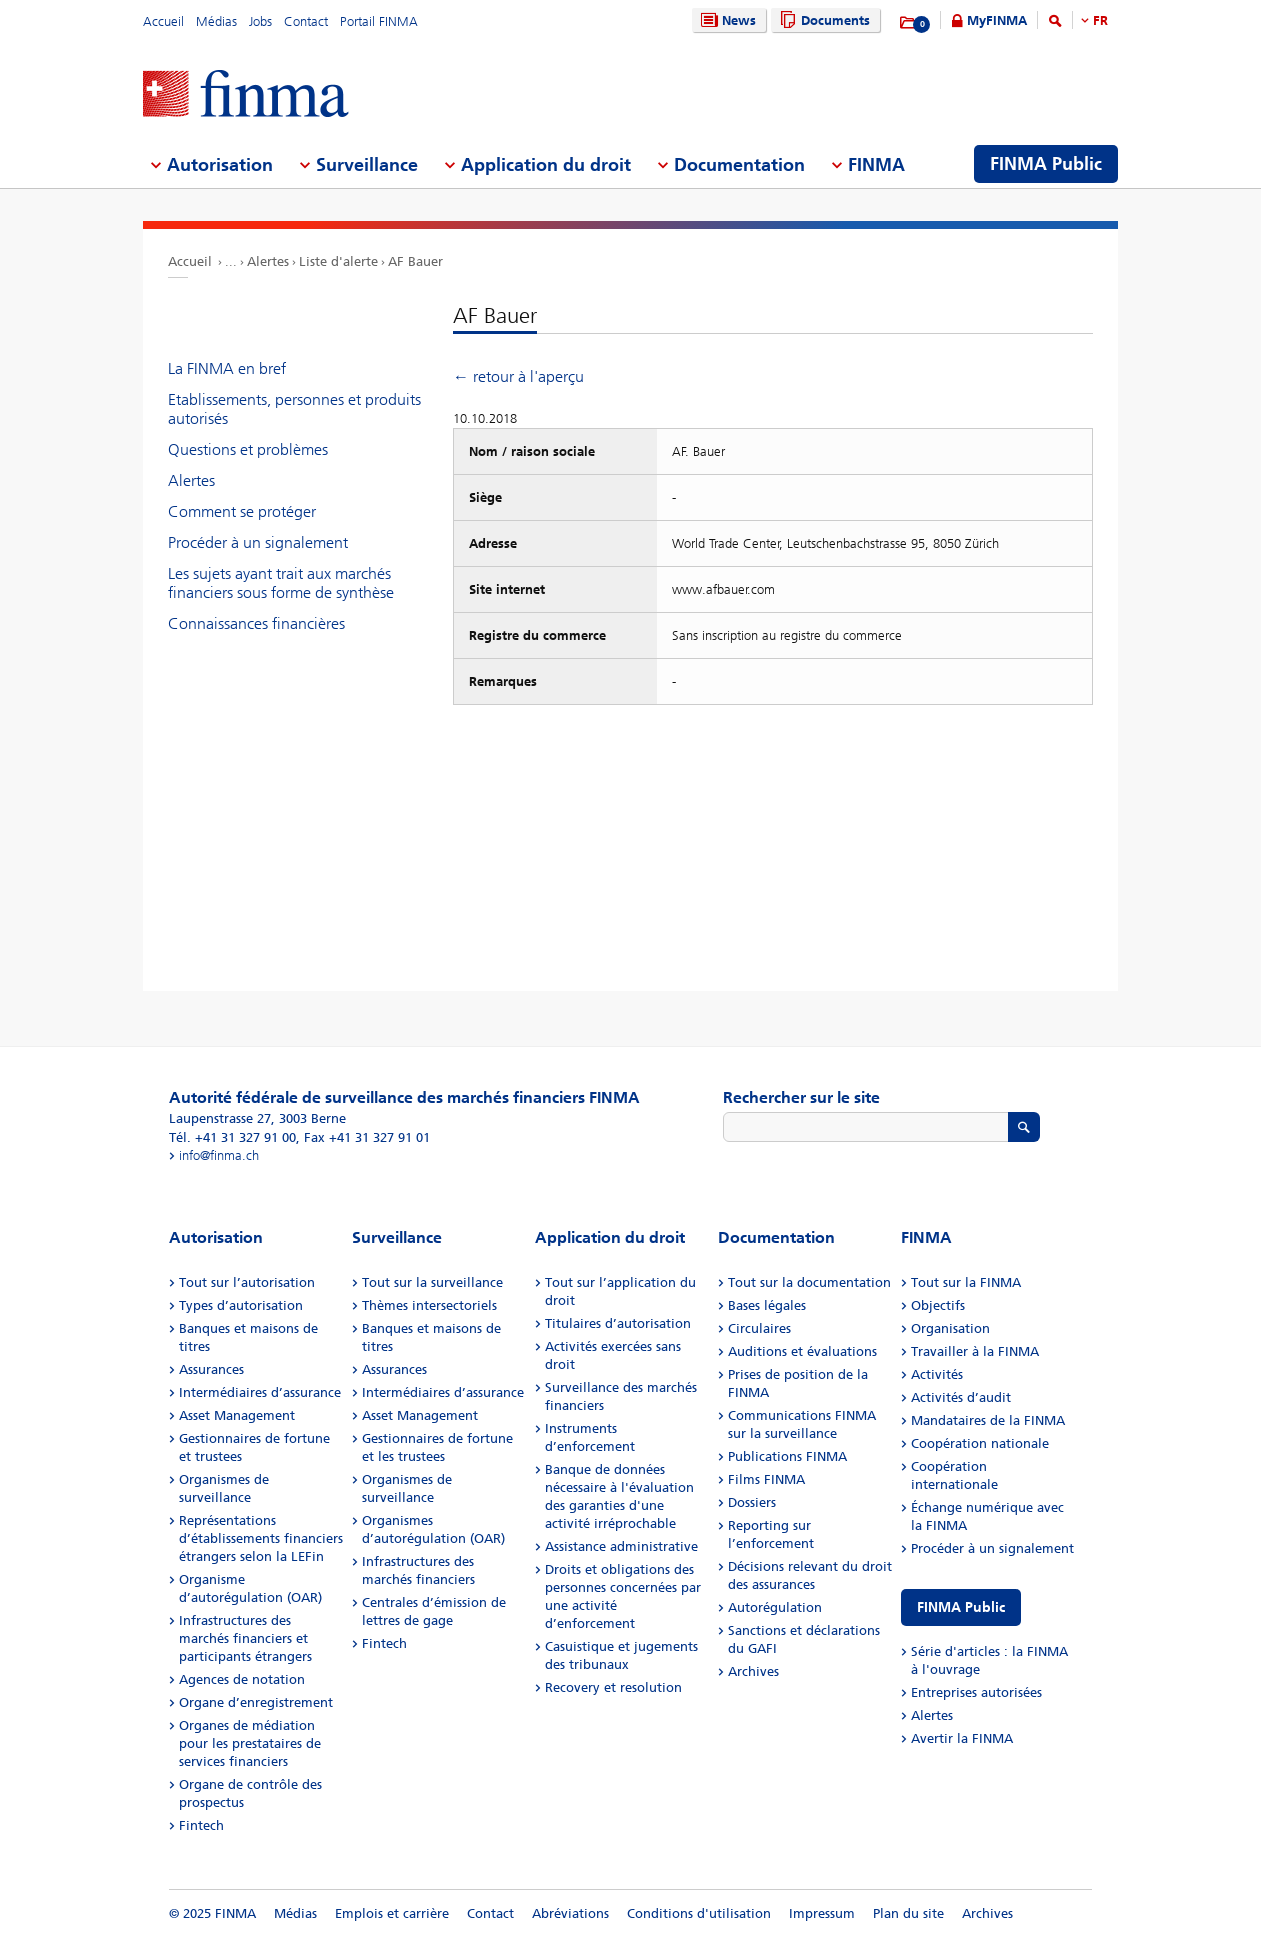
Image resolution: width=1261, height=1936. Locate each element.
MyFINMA (997, 20)
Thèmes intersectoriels (429, 1305)
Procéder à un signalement (258, 542)
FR (1100, 20)
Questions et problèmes (248, 449)
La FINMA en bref (227, 368)
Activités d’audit (961, 1397)
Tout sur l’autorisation (247, 1282)
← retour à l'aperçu (518, 376)
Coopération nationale (980, 1443)
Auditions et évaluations (802, 1351)
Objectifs (938, 1305)
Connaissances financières (256, 623)
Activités (937, 1374)
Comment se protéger (242, 511)
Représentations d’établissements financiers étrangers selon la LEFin (261, 1538)
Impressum (822, 1913)
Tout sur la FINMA (966, 1282)
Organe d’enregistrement (256, 1702)
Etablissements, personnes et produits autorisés (294, 409)
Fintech (201, 1825)
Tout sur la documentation (809, 1282)
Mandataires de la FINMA (988, 1420)
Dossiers (752, 1502)
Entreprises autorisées (976, 1692)
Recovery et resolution (613, 1687)
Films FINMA (766, 1479)
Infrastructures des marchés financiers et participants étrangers (245, 1638)
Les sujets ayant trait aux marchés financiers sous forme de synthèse (281, 583)
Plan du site (908, 1913)
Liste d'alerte (338, 261)
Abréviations (570, 1913)
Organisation (950, 1328)
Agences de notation (242, 1679)
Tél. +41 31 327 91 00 (232, 1137)
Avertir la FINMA (962, 1738)
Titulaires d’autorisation (618, 1323)
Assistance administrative (621, 1546)
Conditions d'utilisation (699, 1913)
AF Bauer (415, 261)
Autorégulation (775, 1607)
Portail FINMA (379, 21)
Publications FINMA (787, 1456)
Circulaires (759, 1328)
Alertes (268, 261)
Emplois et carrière (392, 1913)
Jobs (260, 21)
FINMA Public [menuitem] (1046, 164)
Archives (753, 1671)
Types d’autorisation (241, 1305)
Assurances (211, 1369)
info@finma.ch (219, 1155)
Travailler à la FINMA (975, 1351)
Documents (822, 20)
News (726, 20)
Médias (216, 21)
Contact (306, 21)
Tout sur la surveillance (432, 1282)
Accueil (163, 21)
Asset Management (237, 1415)
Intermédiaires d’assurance (260, 1392)
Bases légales (767, 1305)
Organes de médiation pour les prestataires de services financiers (250, 1743)
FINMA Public (961, 1607)
